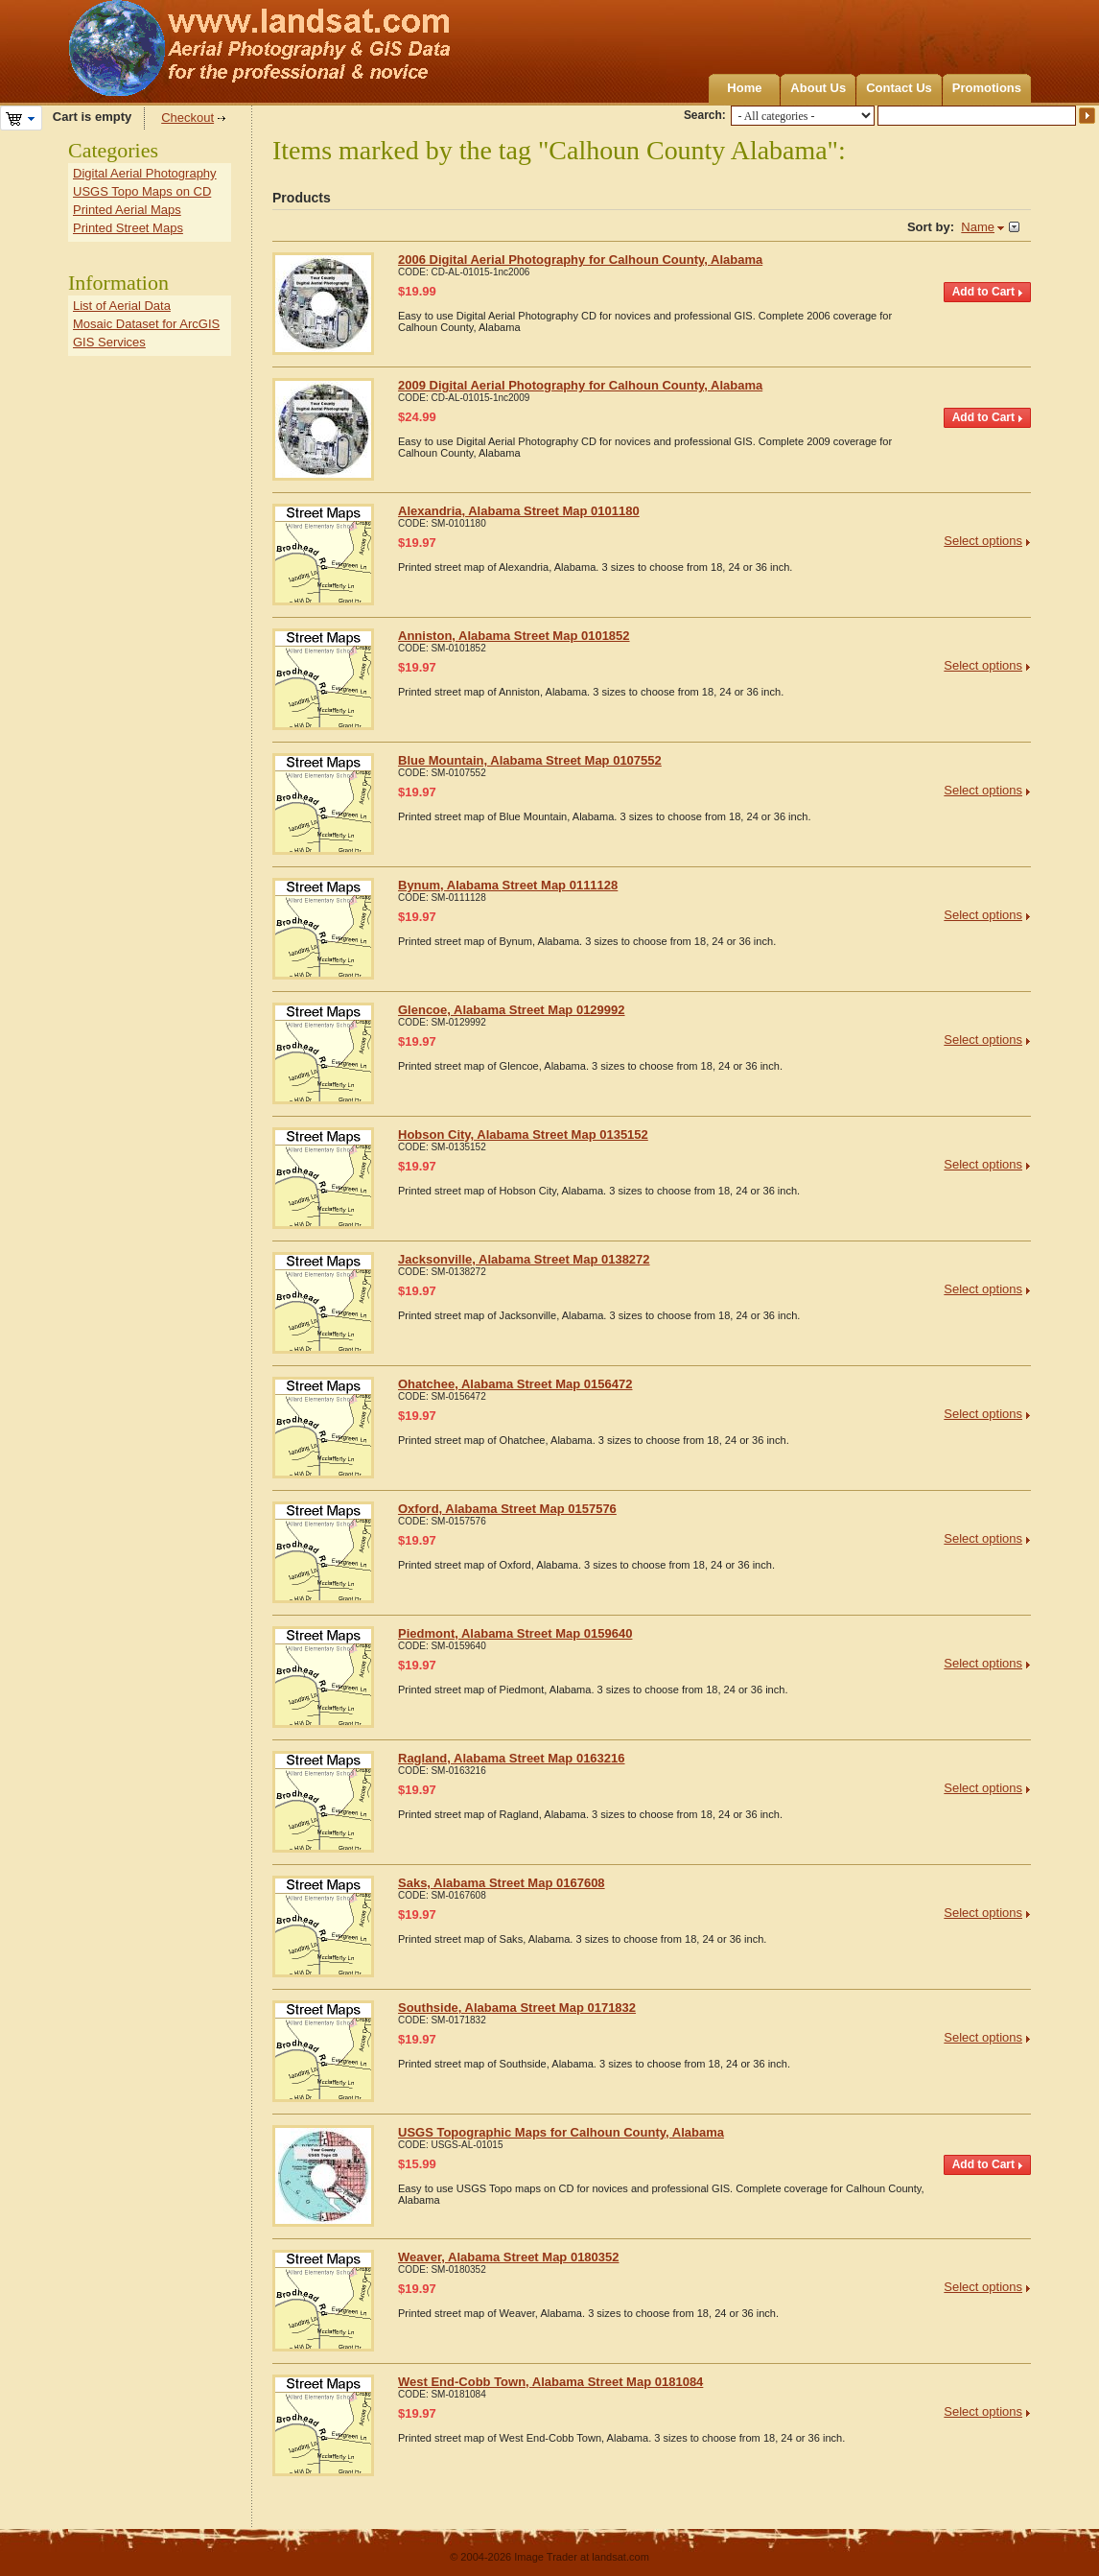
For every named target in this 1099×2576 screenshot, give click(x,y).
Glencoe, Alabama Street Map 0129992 (511, 1010)
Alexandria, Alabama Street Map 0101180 (519, 511)
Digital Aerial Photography (145, 173)
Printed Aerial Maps (127, 209)
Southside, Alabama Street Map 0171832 (517, 2007)
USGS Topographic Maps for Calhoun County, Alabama (561, 2132)
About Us (818, 88)
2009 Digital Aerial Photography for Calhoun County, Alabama (580, 385)
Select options (983, 540)
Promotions (986, 88)
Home (744, 88)
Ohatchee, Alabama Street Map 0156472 (515, 1384)
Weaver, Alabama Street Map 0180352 (509, 2257)
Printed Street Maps (128, 228)
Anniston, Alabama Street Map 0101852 (514, 635)
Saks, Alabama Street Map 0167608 (501, 1883)
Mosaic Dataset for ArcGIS (146, 324)
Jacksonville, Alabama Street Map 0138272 (524, 1259)
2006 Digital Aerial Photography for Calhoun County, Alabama (580, 259)
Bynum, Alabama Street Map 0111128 (508, 885)
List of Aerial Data (122, 305)
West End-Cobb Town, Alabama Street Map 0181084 (550, 2382)
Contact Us (899, 88)
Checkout (187, 117)
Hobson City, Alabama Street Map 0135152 (523, 1134)
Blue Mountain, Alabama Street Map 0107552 (530, 760)
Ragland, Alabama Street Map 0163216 (511, 1758)
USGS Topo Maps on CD (142, 191)
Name (977, 227)
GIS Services (109, 342)
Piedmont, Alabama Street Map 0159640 (515, 1633)
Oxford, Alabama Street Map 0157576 (507, 1508)
